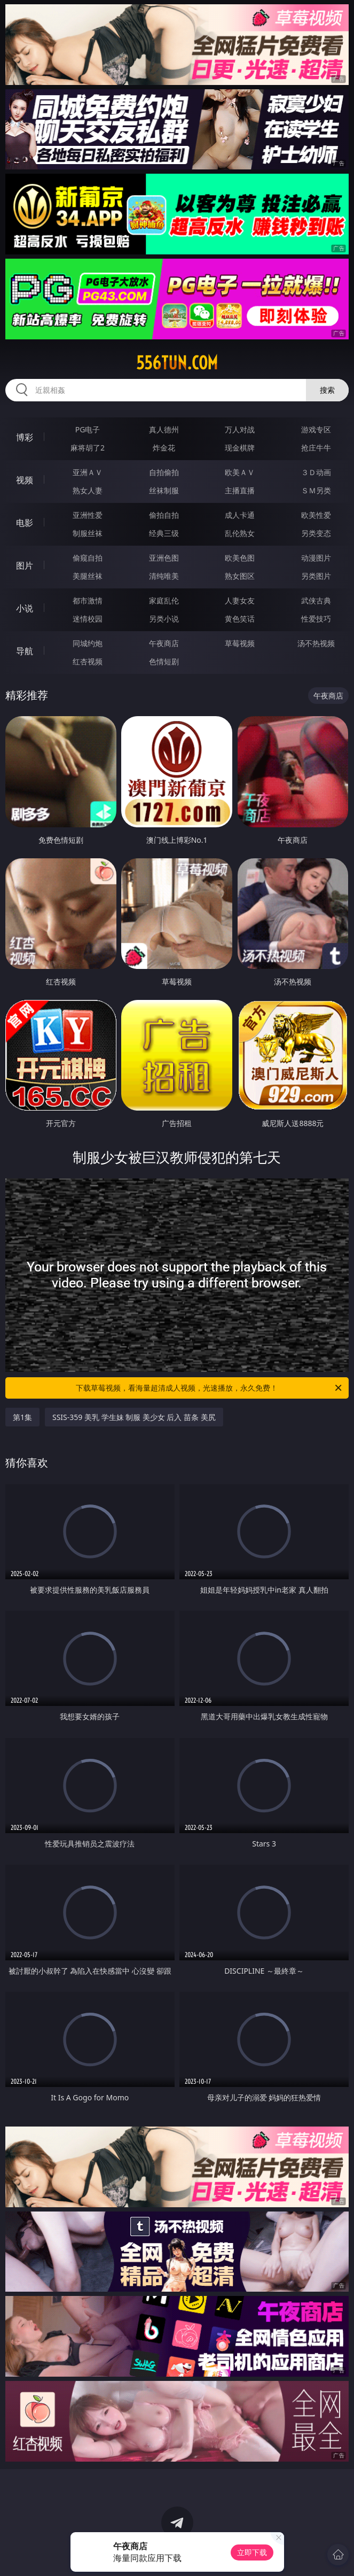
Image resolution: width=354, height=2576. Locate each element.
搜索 (327, 390)
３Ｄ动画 (316, 472)
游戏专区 (316, 429)
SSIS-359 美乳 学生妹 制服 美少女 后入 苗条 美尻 (134, 1417)
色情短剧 (164, 661)
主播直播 (240, 490)
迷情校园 (88, 619)
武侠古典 (316, 600)
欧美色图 (240, 558)
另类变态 (316, 533)
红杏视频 (88, 661)
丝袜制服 (164, 490)
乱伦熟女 (240, 533)
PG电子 (87, 429)
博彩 (24, 437)
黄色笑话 (240, 619)
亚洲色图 (164, 558)
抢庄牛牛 (316, 448)
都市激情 (88, 600)
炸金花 (164, 448)
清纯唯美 (164, 576)
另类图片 (316, 576)
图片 (24, 565)
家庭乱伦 (164, 600)
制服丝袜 (88, 533)
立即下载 (252, 2552)
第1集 (22, 1417)
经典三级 (164, 533)
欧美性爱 (316, 515)
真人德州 (164, 429)
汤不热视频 (316, 643)
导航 (24, 651)
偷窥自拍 (88, 558)
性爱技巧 (316, 619)
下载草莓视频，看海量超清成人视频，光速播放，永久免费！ (209, 1388)
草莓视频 (240, 643)
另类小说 (164, 619)
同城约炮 (88, 643)
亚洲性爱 (88, 515)
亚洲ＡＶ (88, 472)
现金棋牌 (240, 448)
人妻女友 (240, 600)
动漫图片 (316, 558)
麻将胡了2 (87, 448)
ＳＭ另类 (316, 490)
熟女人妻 (88, 490)
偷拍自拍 (164, 515)
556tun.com (177, 363)
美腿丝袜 (88, 576)
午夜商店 (164, 643)
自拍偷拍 (164, 472)
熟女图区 (240, 576)
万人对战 (240, 429)
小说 (24, 608)
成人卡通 (240, 515)
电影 (24, 523)
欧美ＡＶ (240, 472)
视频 (24, 480)
